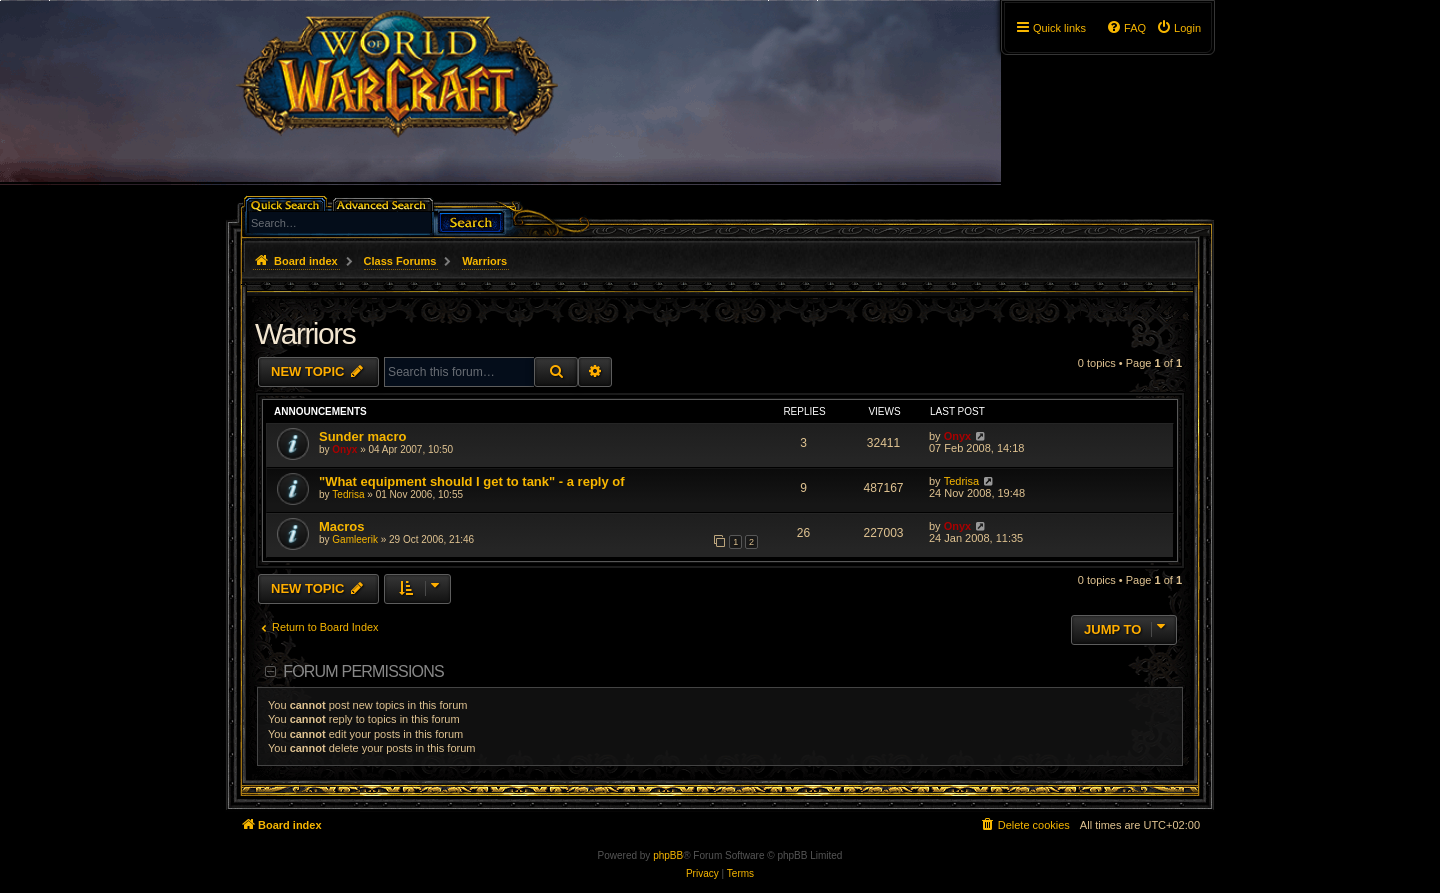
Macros (342, 526)
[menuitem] (1178, 28)
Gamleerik (355, 539)
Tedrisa (348, 494)
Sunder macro (362, 436)
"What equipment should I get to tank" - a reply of (472, 481)
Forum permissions (363, 671)
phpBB (668, 855)
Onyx (344, 449)
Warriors (305, 333)
